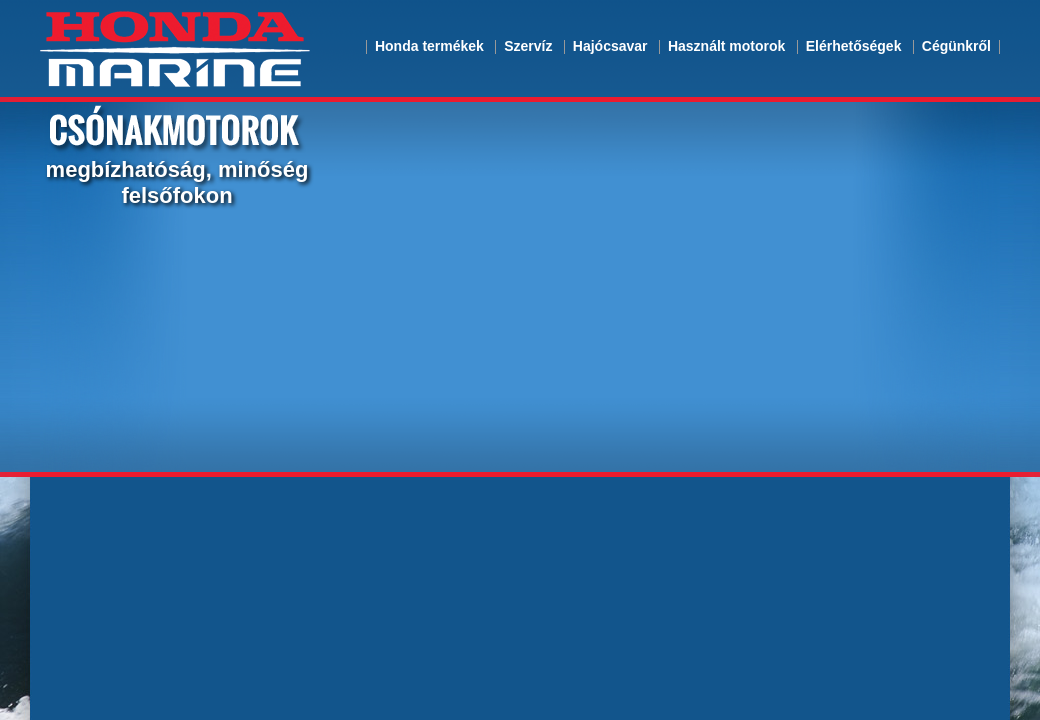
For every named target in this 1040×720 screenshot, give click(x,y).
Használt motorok (726, 46)
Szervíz (528, 46)
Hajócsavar (610, 46)
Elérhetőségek (854, 46)
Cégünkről (956, 46)
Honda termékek (429, 46)
